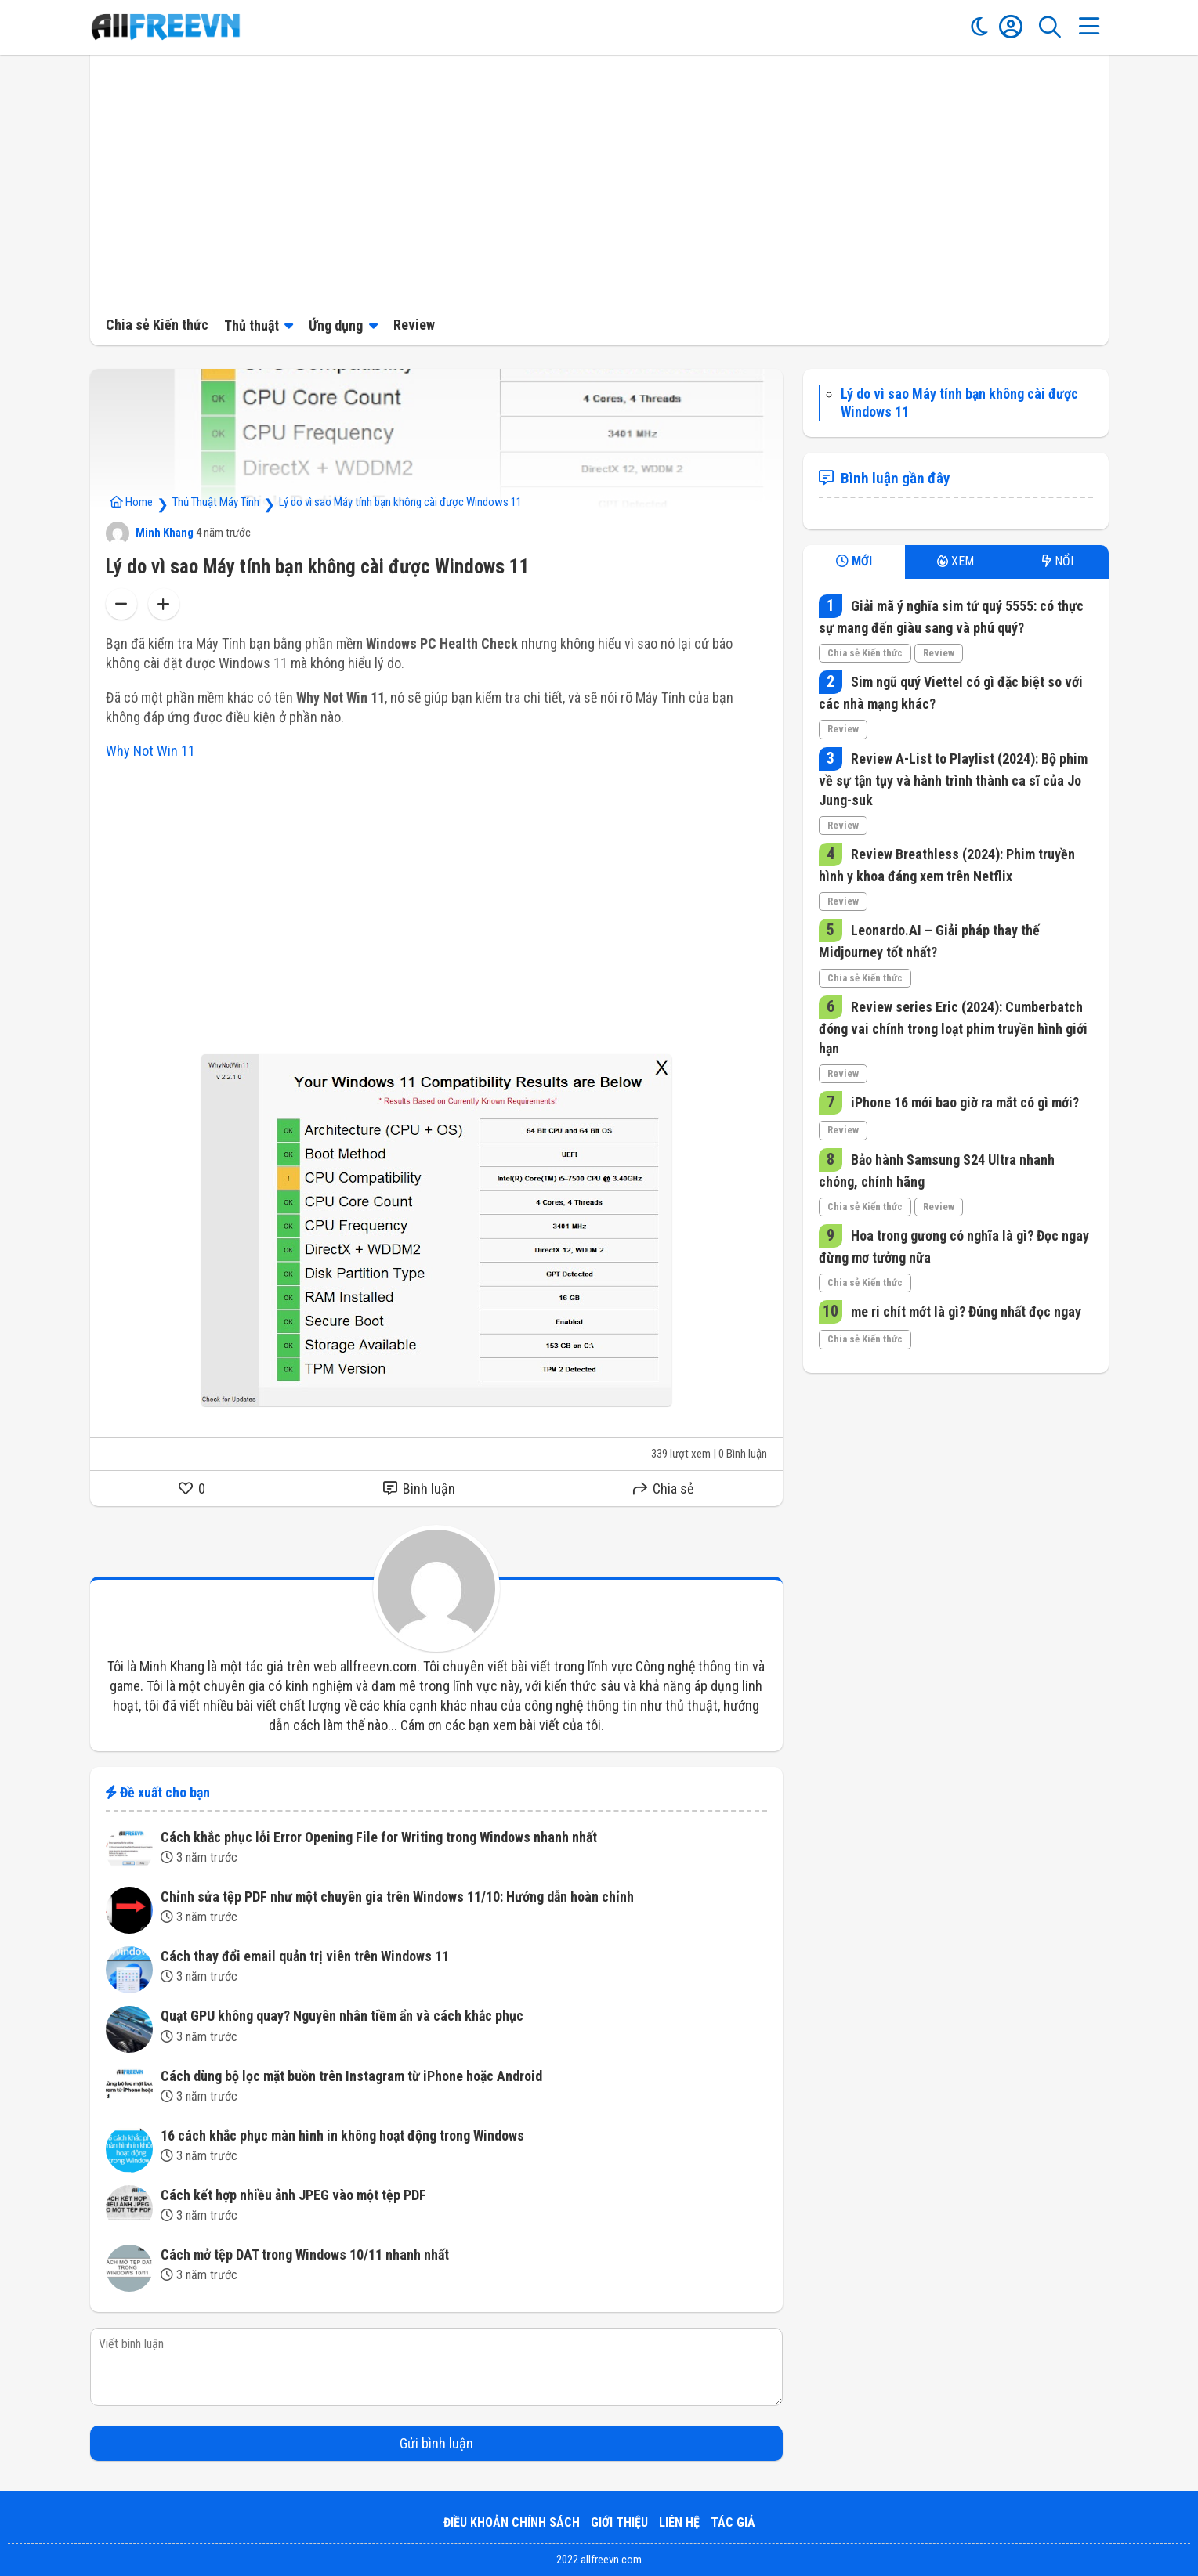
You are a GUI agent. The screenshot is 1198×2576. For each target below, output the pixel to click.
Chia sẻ (663, 1488)
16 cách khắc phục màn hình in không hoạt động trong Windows (342, 2135)
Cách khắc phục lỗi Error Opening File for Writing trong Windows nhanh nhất (379, 1837)
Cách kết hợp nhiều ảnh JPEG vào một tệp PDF (293, 2195)
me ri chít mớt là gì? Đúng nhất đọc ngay (964, 1311)
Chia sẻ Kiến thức (157, 324)
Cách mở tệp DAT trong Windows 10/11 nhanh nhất (305, 2254)
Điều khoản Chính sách (511, 2522)
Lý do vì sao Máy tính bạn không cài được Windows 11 (400, 502)
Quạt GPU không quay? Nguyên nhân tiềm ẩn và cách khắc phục (342, 2015)
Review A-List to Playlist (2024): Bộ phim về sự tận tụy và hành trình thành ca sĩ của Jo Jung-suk (953, 779)
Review (414, 324)
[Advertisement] (599, 180)
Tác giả (733, 2522)
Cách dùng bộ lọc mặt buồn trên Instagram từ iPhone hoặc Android (351, 2076)
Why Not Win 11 (150, 750)
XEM (955, 561)
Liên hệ (679, 2522)
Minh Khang (150, 533)
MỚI (854, 561)
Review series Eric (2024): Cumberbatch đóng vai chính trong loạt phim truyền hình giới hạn (953, 1028)
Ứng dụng (336, 325)
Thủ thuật (251, 325)
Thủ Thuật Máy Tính (215, 502)
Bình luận (419, 1488)
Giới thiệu (619, 2522)
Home (131, 502)
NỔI (1057, 561)
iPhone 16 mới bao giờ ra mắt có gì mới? (963, 1102)
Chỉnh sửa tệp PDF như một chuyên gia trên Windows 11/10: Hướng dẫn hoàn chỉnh (397, 1896)
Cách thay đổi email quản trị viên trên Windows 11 (305, 1956)
